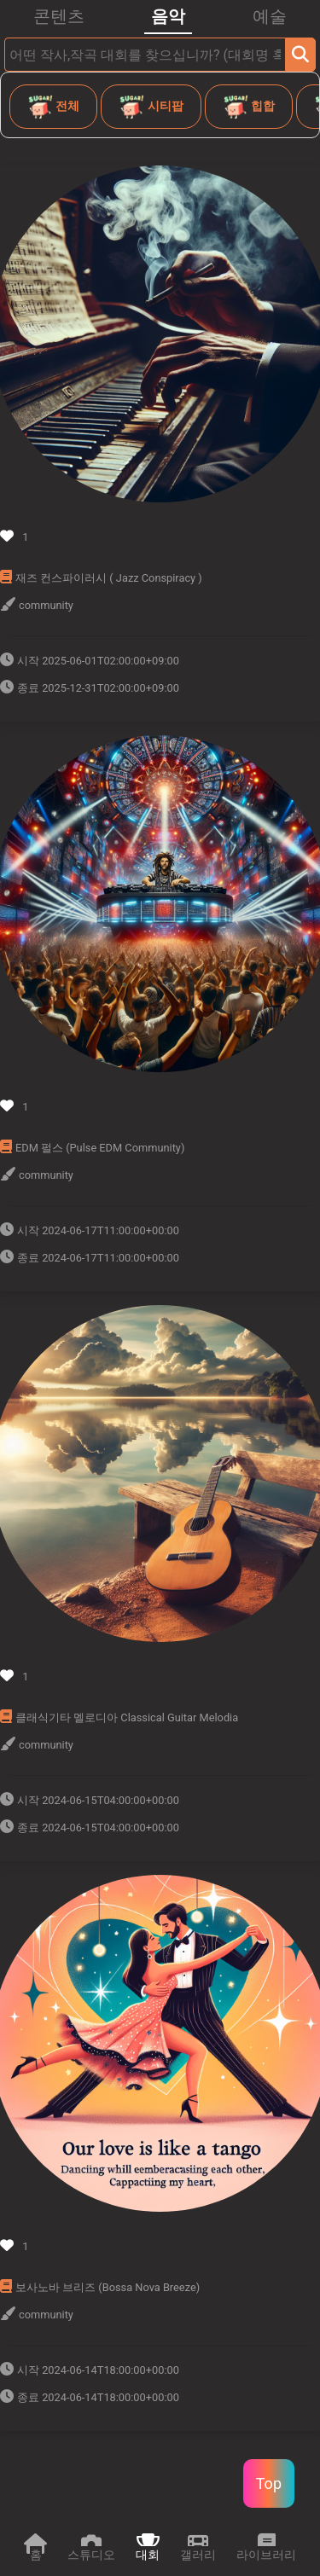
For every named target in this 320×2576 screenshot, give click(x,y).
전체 (53, 106)
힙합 (249, 106)
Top (269, 2483)
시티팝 (151, 106)
